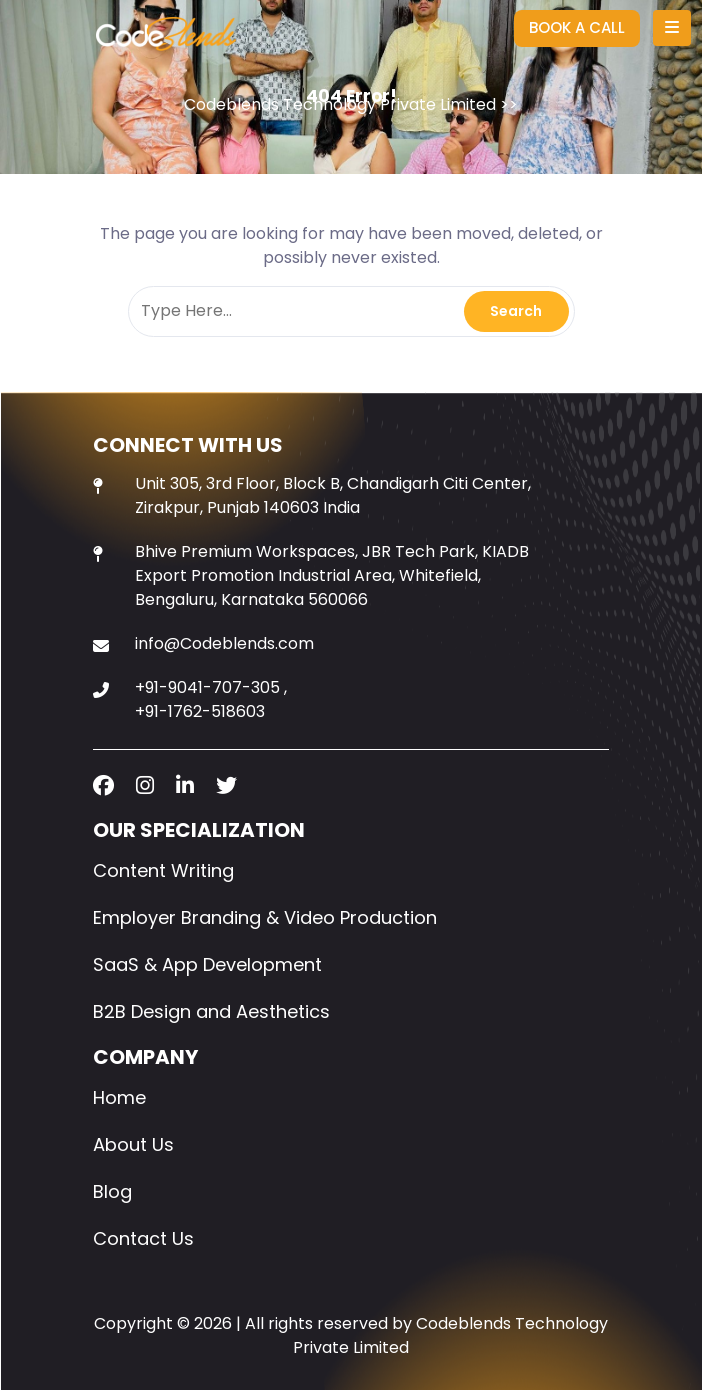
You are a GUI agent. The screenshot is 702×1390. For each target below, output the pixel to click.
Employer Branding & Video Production (265, 917)
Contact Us (143, 1238)
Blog (112, 1191)
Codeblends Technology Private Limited (340, 104)
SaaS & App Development (207, 964)
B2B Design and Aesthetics (211, 1011)
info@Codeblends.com (224, 643)
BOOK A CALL (577, 27)
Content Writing (163, 870)
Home (119, 1097)
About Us (133, 1144)
